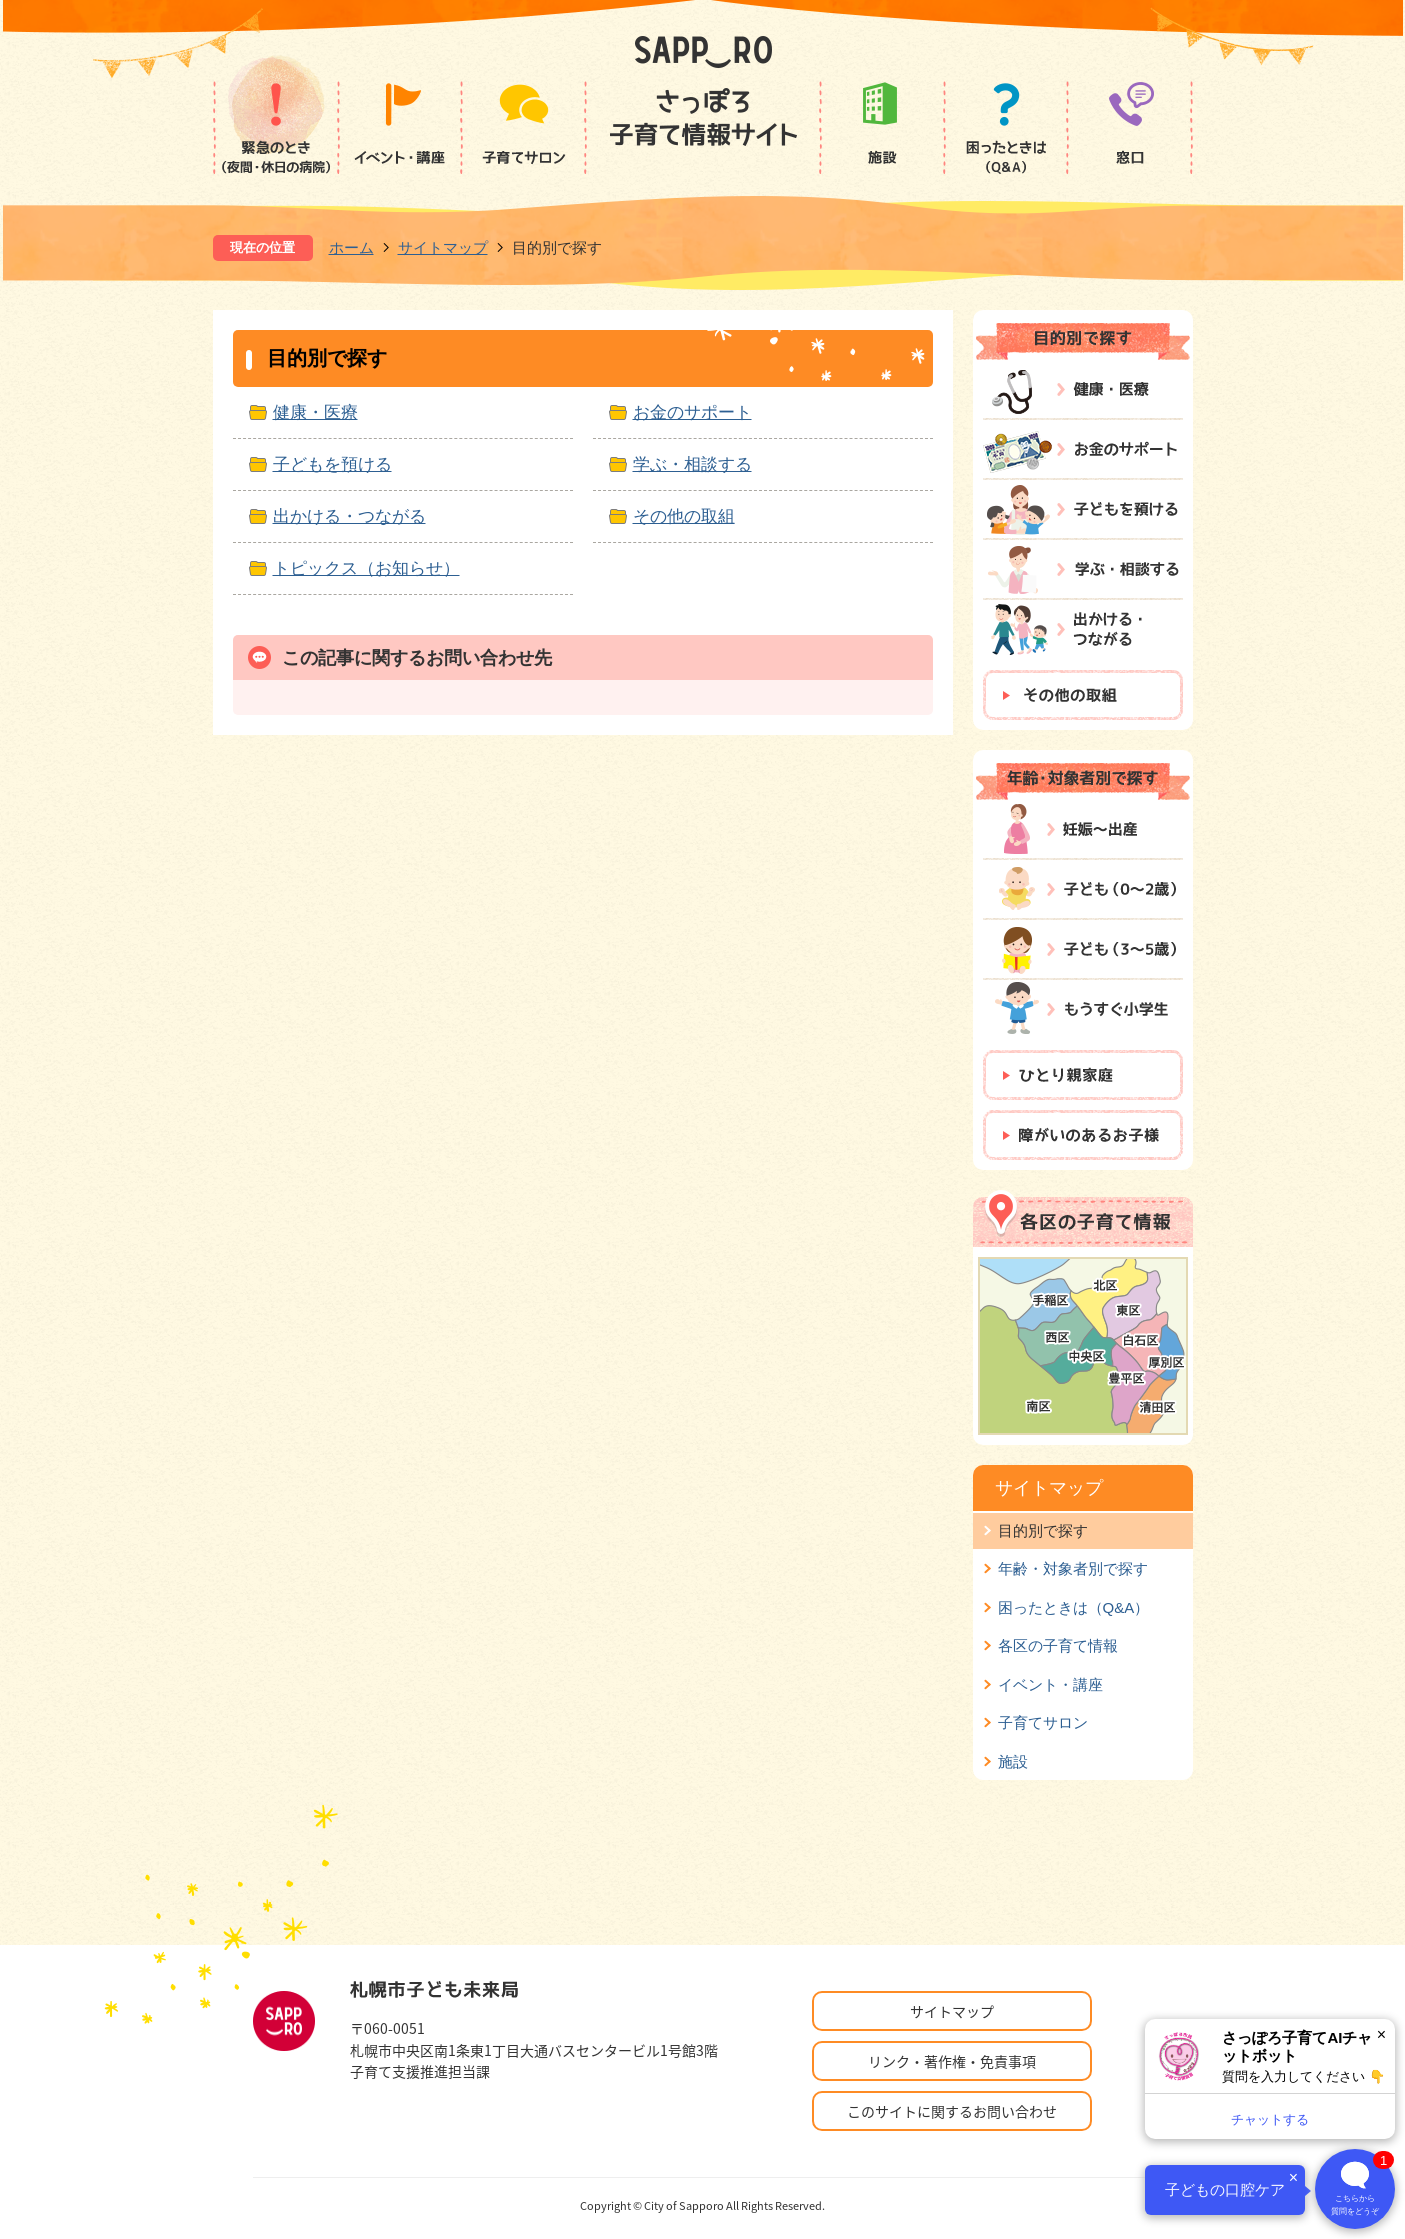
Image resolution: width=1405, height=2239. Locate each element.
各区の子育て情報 (1058, 1645)
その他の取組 (684, 516)
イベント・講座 (1050, 1684)
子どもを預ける (332, 464)
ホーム (351, 247)
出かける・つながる (349, 516)
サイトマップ (443, 247)
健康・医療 (315, 412)
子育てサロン (1043, 1722)
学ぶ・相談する (692, 464)
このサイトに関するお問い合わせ (952, 2111)
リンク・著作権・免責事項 (952, 2061)
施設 (1013, 1761)
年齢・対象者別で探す (1073, 1568)
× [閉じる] (1381, 2034)
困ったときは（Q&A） (1074, 1607)
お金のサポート (692, 412)
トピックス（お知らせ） (366, 568)
